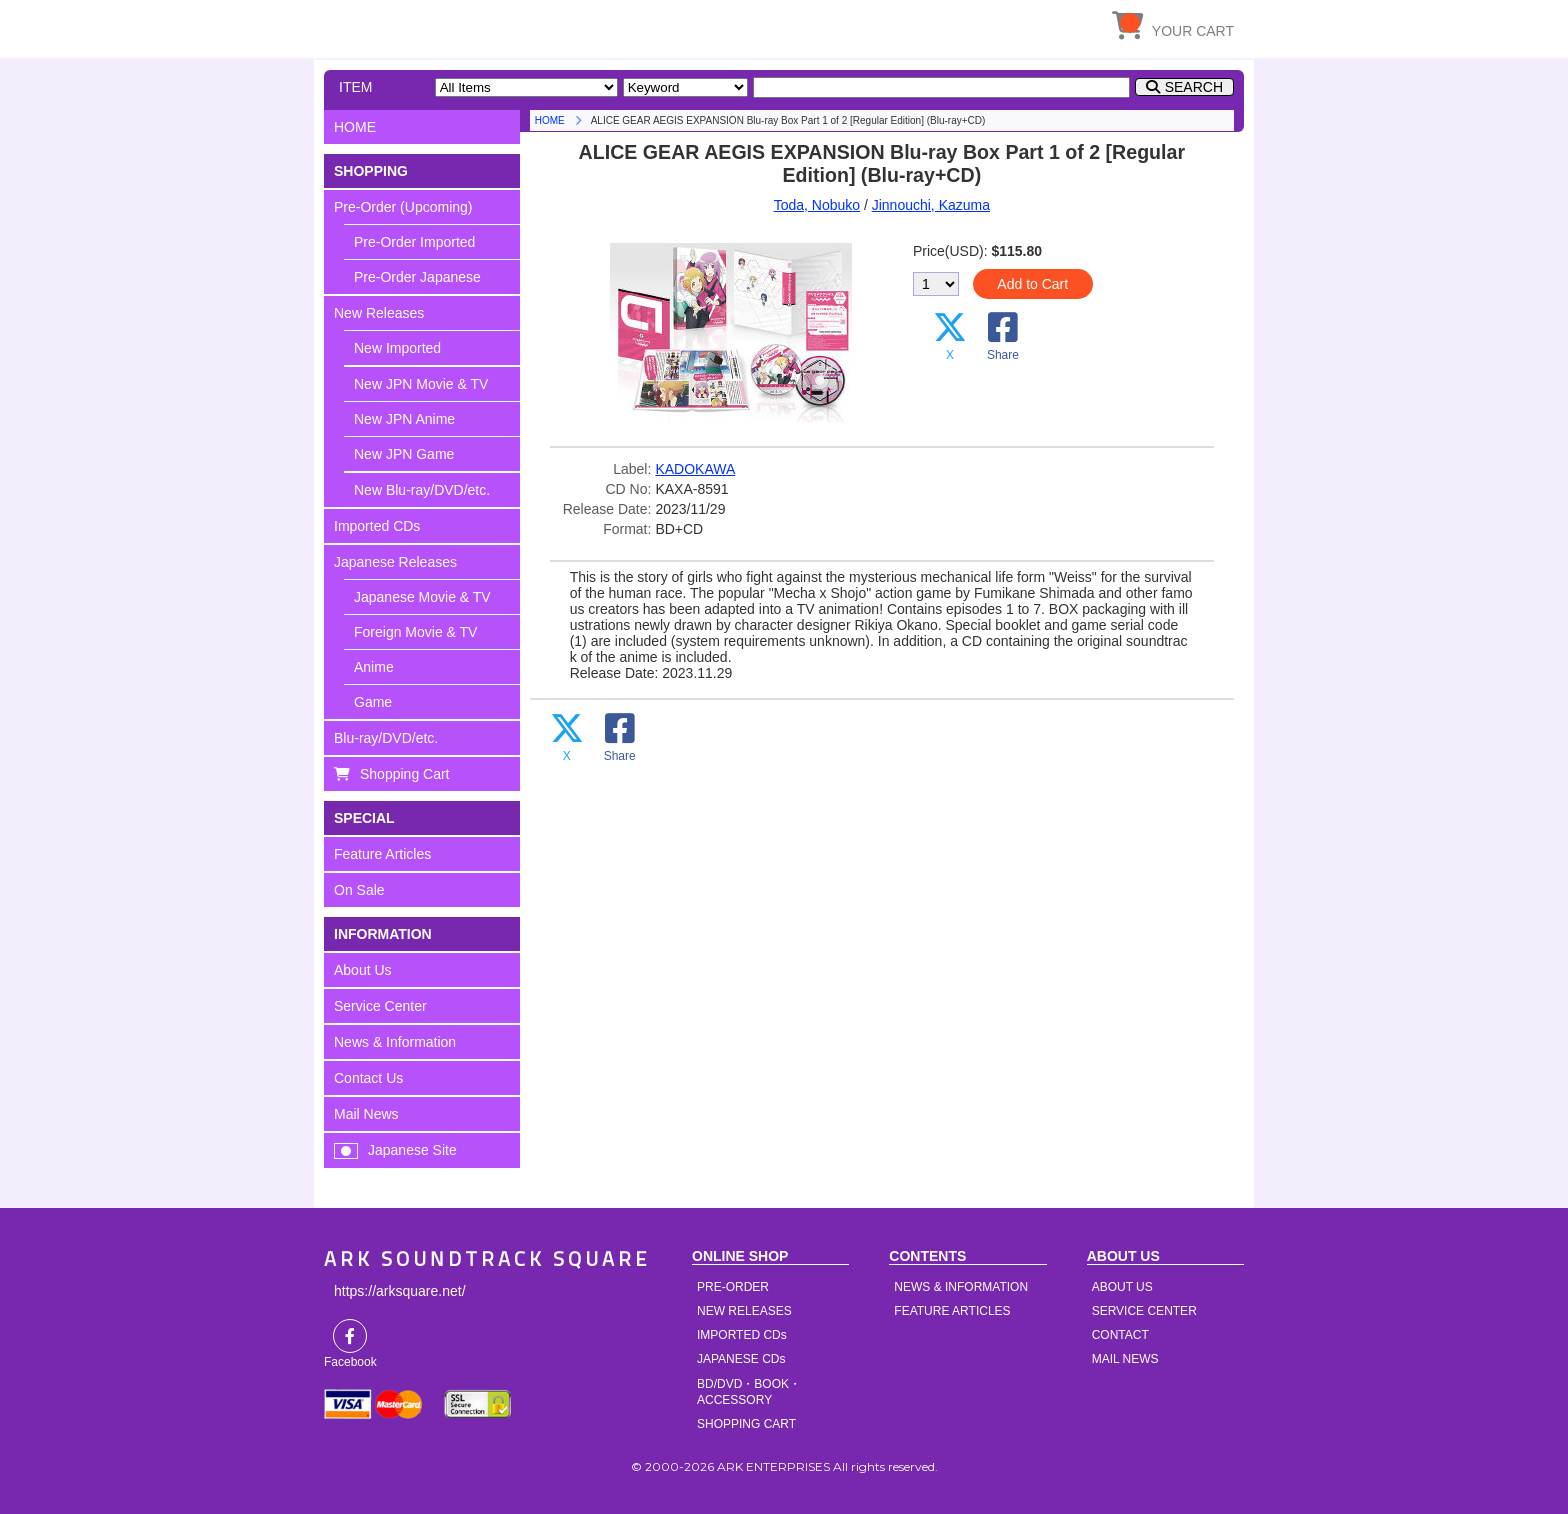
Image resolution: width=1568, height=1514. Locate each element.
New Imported (397, 348)
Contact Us (368, 1078)
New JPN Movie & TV (421, 384)
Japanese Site (412, 1150)
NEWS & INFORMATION (961, 1287)
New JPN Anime (404, 419)
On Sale (359, 890)
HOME (509, 25)
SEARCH (1194, 87)
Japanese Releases (395, 562)
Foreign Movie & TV (415, 632)
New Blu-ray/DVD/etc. (422, 490)
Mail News (366, 1114)
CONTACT (1120, 1335)
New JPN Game (404, 454)
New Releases (379, 313)
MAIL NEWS (1125, 1359)
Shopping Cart (405, 774)
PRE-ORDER (733, 1287)
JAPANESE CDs (741, 1359)
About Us (363, 970)
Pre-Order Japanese (417, 277)
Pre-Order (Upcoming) (403, 207)
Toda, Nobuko (817, 205)
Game (373, 702)
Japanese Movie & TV (422, 597)
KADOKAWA (695, 469)
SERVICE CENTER (1144, 1311)
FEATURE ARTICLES (952, 1311)
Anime (374, 667)
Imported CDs (377, 526)
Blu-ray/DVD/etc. (386, 738)
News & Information (395, 1042)
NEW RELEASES (744, 1311)
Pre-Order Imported (414, 242)
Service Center (380, 1006)
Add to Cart (1032, 284)
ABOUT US (1122, 1287)
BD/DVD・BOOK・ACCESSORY (749, 1392)
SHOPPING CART (746, 1424)
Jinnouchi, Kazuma (931, 205)
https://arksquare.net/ (400, 1291)
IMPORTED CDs (742, 1335)
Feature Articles (382, 854)
